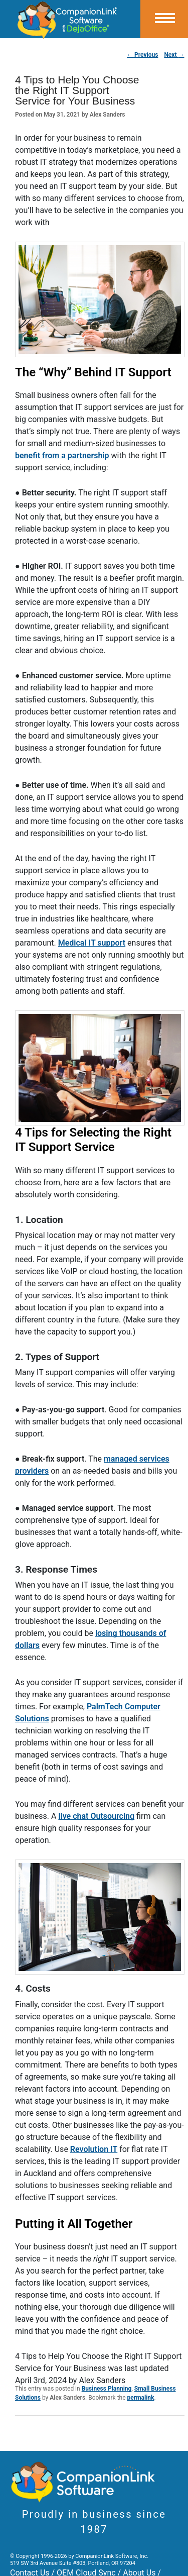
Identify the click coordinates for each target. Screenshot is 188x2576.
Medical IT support (91, 943)
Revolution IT (93, 2149)
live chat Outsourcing (96, 1816)
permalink (140, 2397)
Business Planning (107, 2388)
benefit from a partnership (62, 455)
